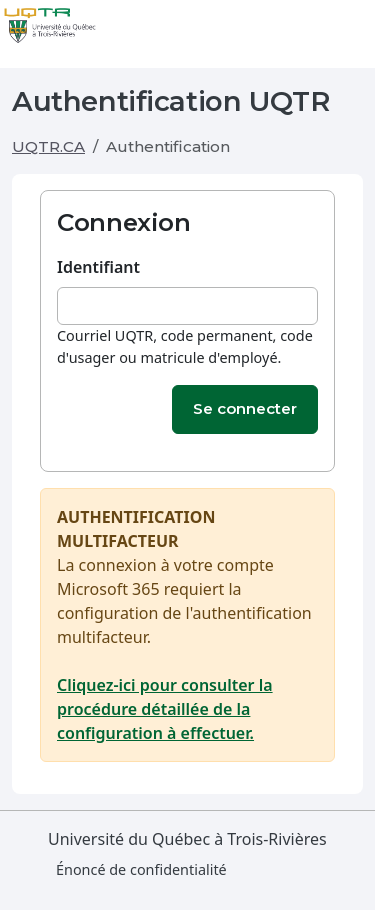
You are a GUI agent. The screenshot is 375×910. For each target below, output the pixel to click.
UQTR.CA (48, 146)
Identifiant (98, 267)
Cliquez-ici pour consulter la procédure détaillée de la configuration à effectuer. (165, 709)
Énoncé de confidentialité (141, 869)
